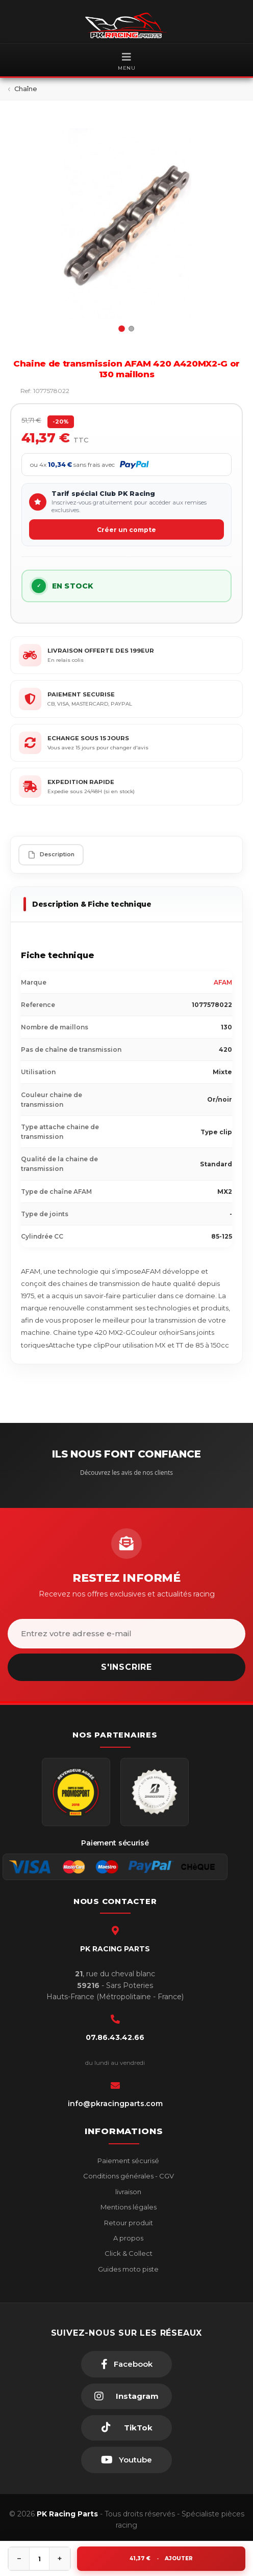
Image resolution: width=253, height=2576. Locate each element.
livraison (127, 2192)
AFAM (223, 982)
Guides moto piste (127, 2269)
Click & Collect (128, 2253)
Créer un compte (126, 530)
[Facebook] (126, 2364)
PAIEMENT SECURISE (81, 694)
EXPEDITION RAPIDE (80, 782)
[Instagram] (126, 2396)
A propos (127, 2238)
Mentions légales (128, 2207)
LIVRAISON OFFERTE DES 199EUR (100, 650)
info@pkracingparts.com (115, 2103)
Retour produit (128, 2223)
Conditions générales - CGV (128, 2176)
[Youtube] (126, 2460)
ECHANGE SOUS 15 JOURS (88, 738)
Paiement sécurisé (127, 2161)
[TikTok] (126, 2428)
